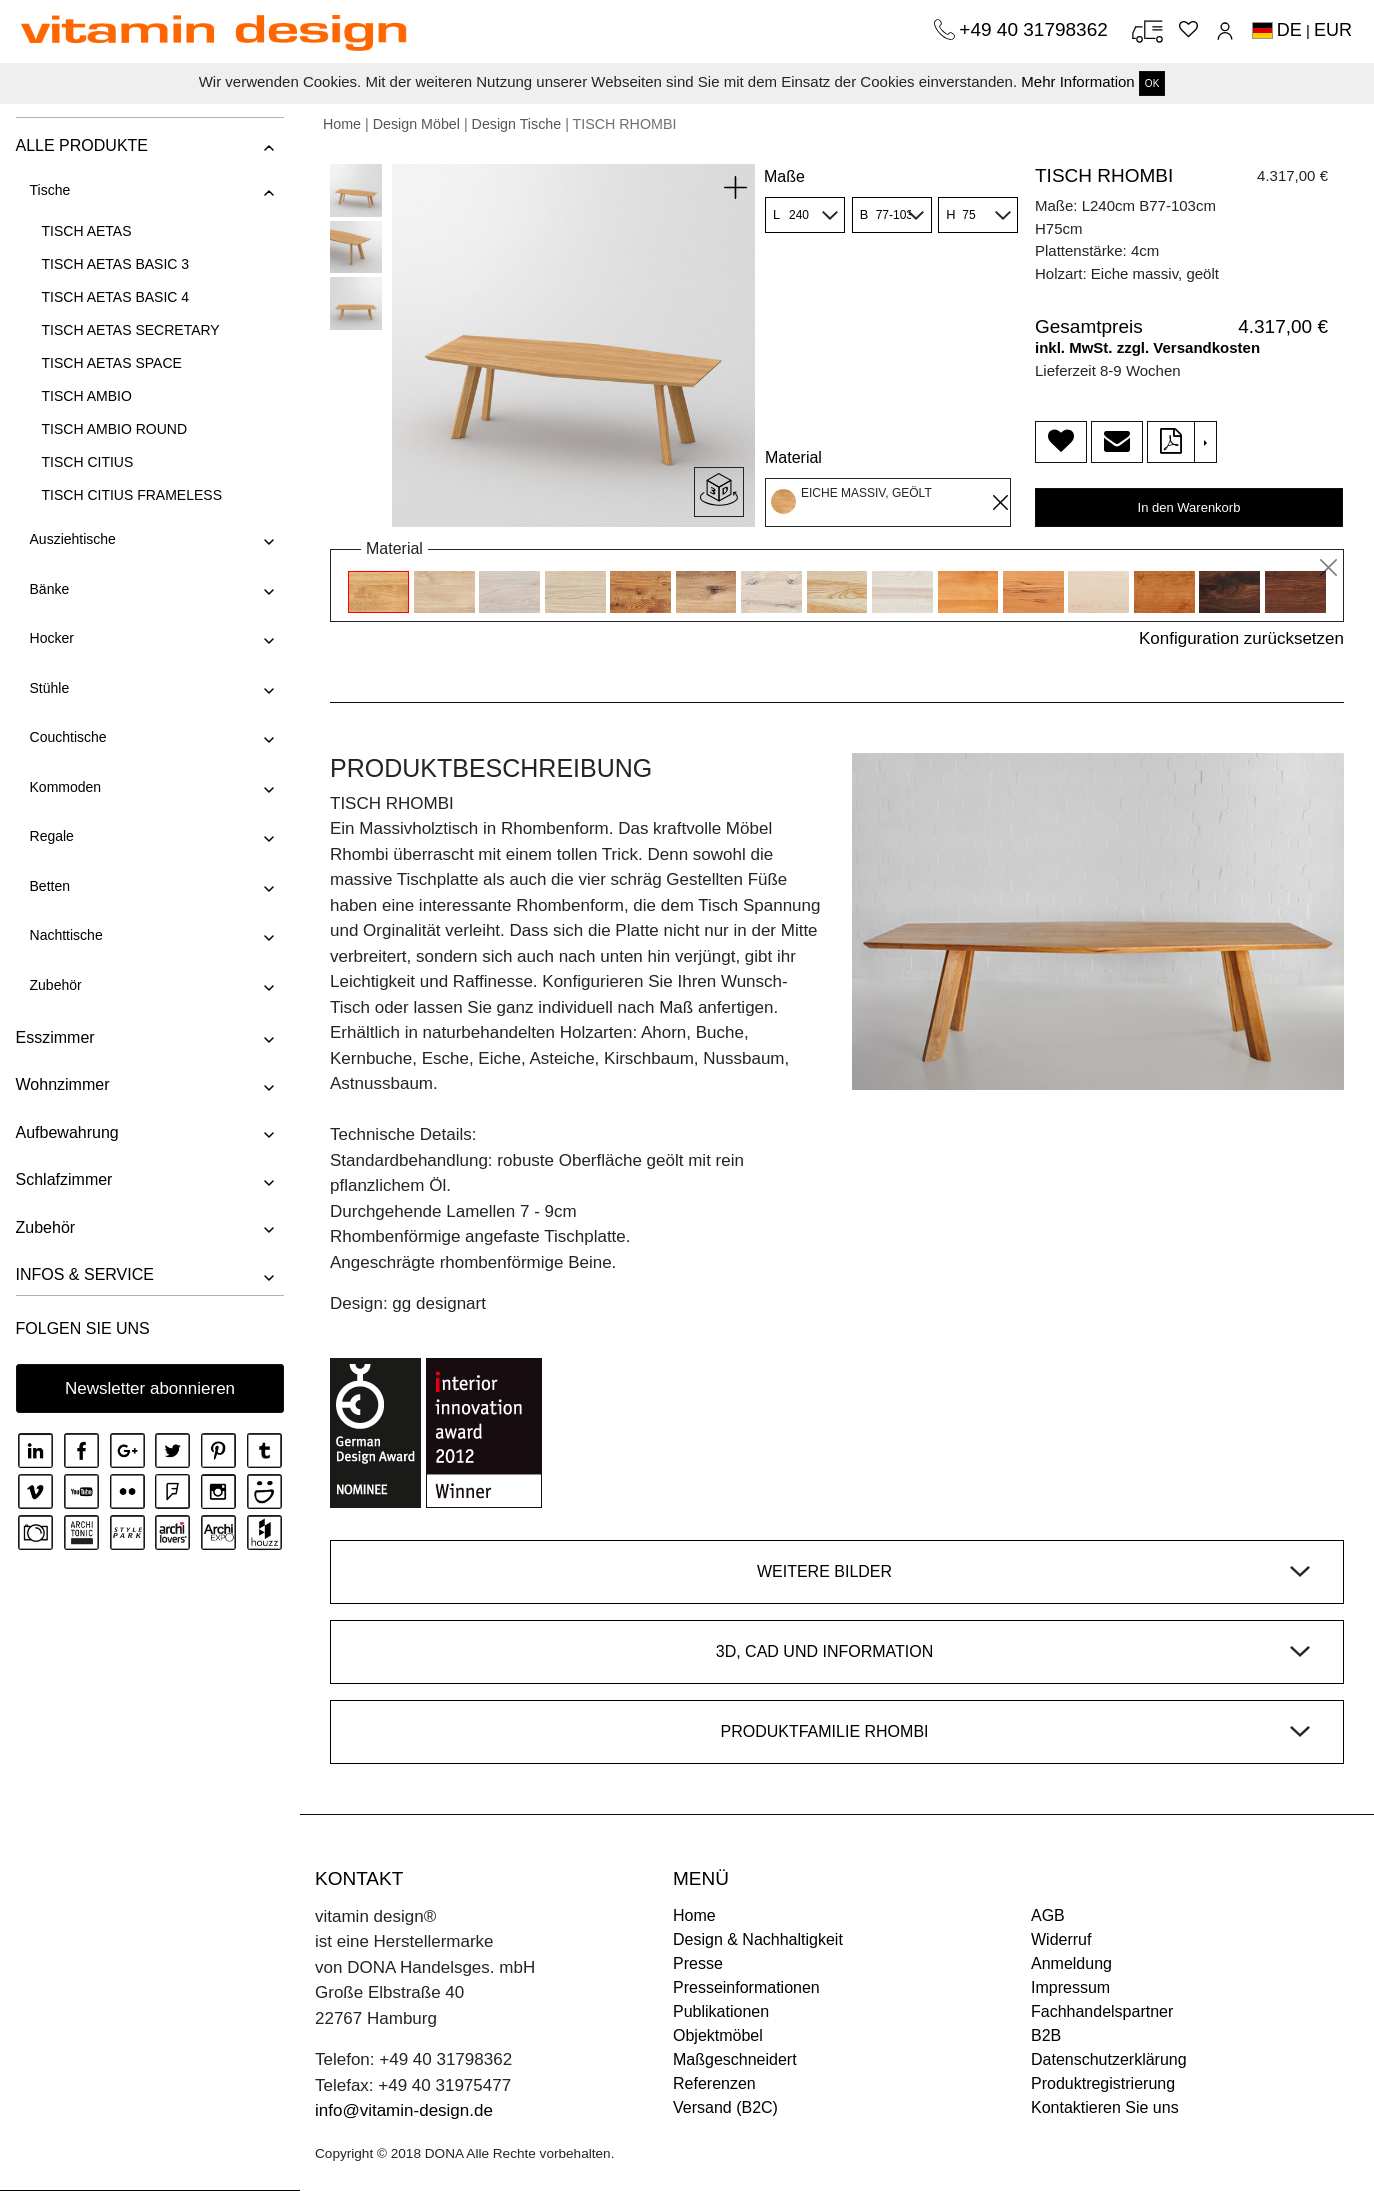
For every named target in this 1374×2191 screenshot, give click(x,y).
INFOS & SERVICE (84, 1274)
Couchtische (67, 737)
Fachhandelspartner (1102, 2011)
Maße (784, 176)
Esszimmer (54, 1037)
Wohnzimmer (62, 1084)
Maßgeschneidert (735, 2059)
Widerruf (1061, 1939)
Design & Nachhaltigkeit (758, 1939)
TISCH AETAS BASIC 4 (115, 297)
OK (1152, 83)
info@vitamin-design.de (404, 2110)
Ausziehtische (72, 539)
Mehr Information (1077, 81)
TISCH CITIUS (87, 462)
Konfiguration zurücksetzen (1241, 638)
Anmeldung (1071, 1963)
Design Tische (517, 124)
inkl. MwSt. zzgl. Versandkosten (1147, 347)
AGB (1048, 1915)
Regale (51, 836)
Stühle (49, 688)
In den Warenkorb (1189, 507)
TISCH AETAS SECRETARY (130, 330)
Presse (698, 1963)
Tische (49, 190)
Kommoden (65, 787)
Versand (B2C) (725, 2107)
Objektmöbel (718, 2035)
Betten (49, 886)
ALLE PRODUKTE (81, 145)
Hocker (51, 638)
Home (342, 124)
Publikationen (721, 2011)
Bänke (49, 589)
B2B (1046, 2035)
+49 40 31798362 (1036, 29)
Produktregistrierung (1103, 2083)
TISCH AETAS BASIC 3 (115, 264)
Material (793, 457)
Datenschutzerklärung (1109, 2059)
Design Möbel (416, 124)
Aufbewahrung (66, 1132)
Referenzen (714, 2083)
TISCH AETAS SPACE (111, 363)
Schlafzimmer (63, 1179)
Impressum (1070, 1987)
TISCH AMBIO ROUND (113, 429)
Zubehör (55, 985)
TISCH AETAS (86, 231)
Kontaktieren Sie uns (1105, 2107)
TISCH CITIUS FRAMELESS (131, 495)
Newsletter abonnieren (150, 1388)
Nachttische (65, 935)
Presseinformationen (746, 1987)
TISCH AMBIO (86, 396)
